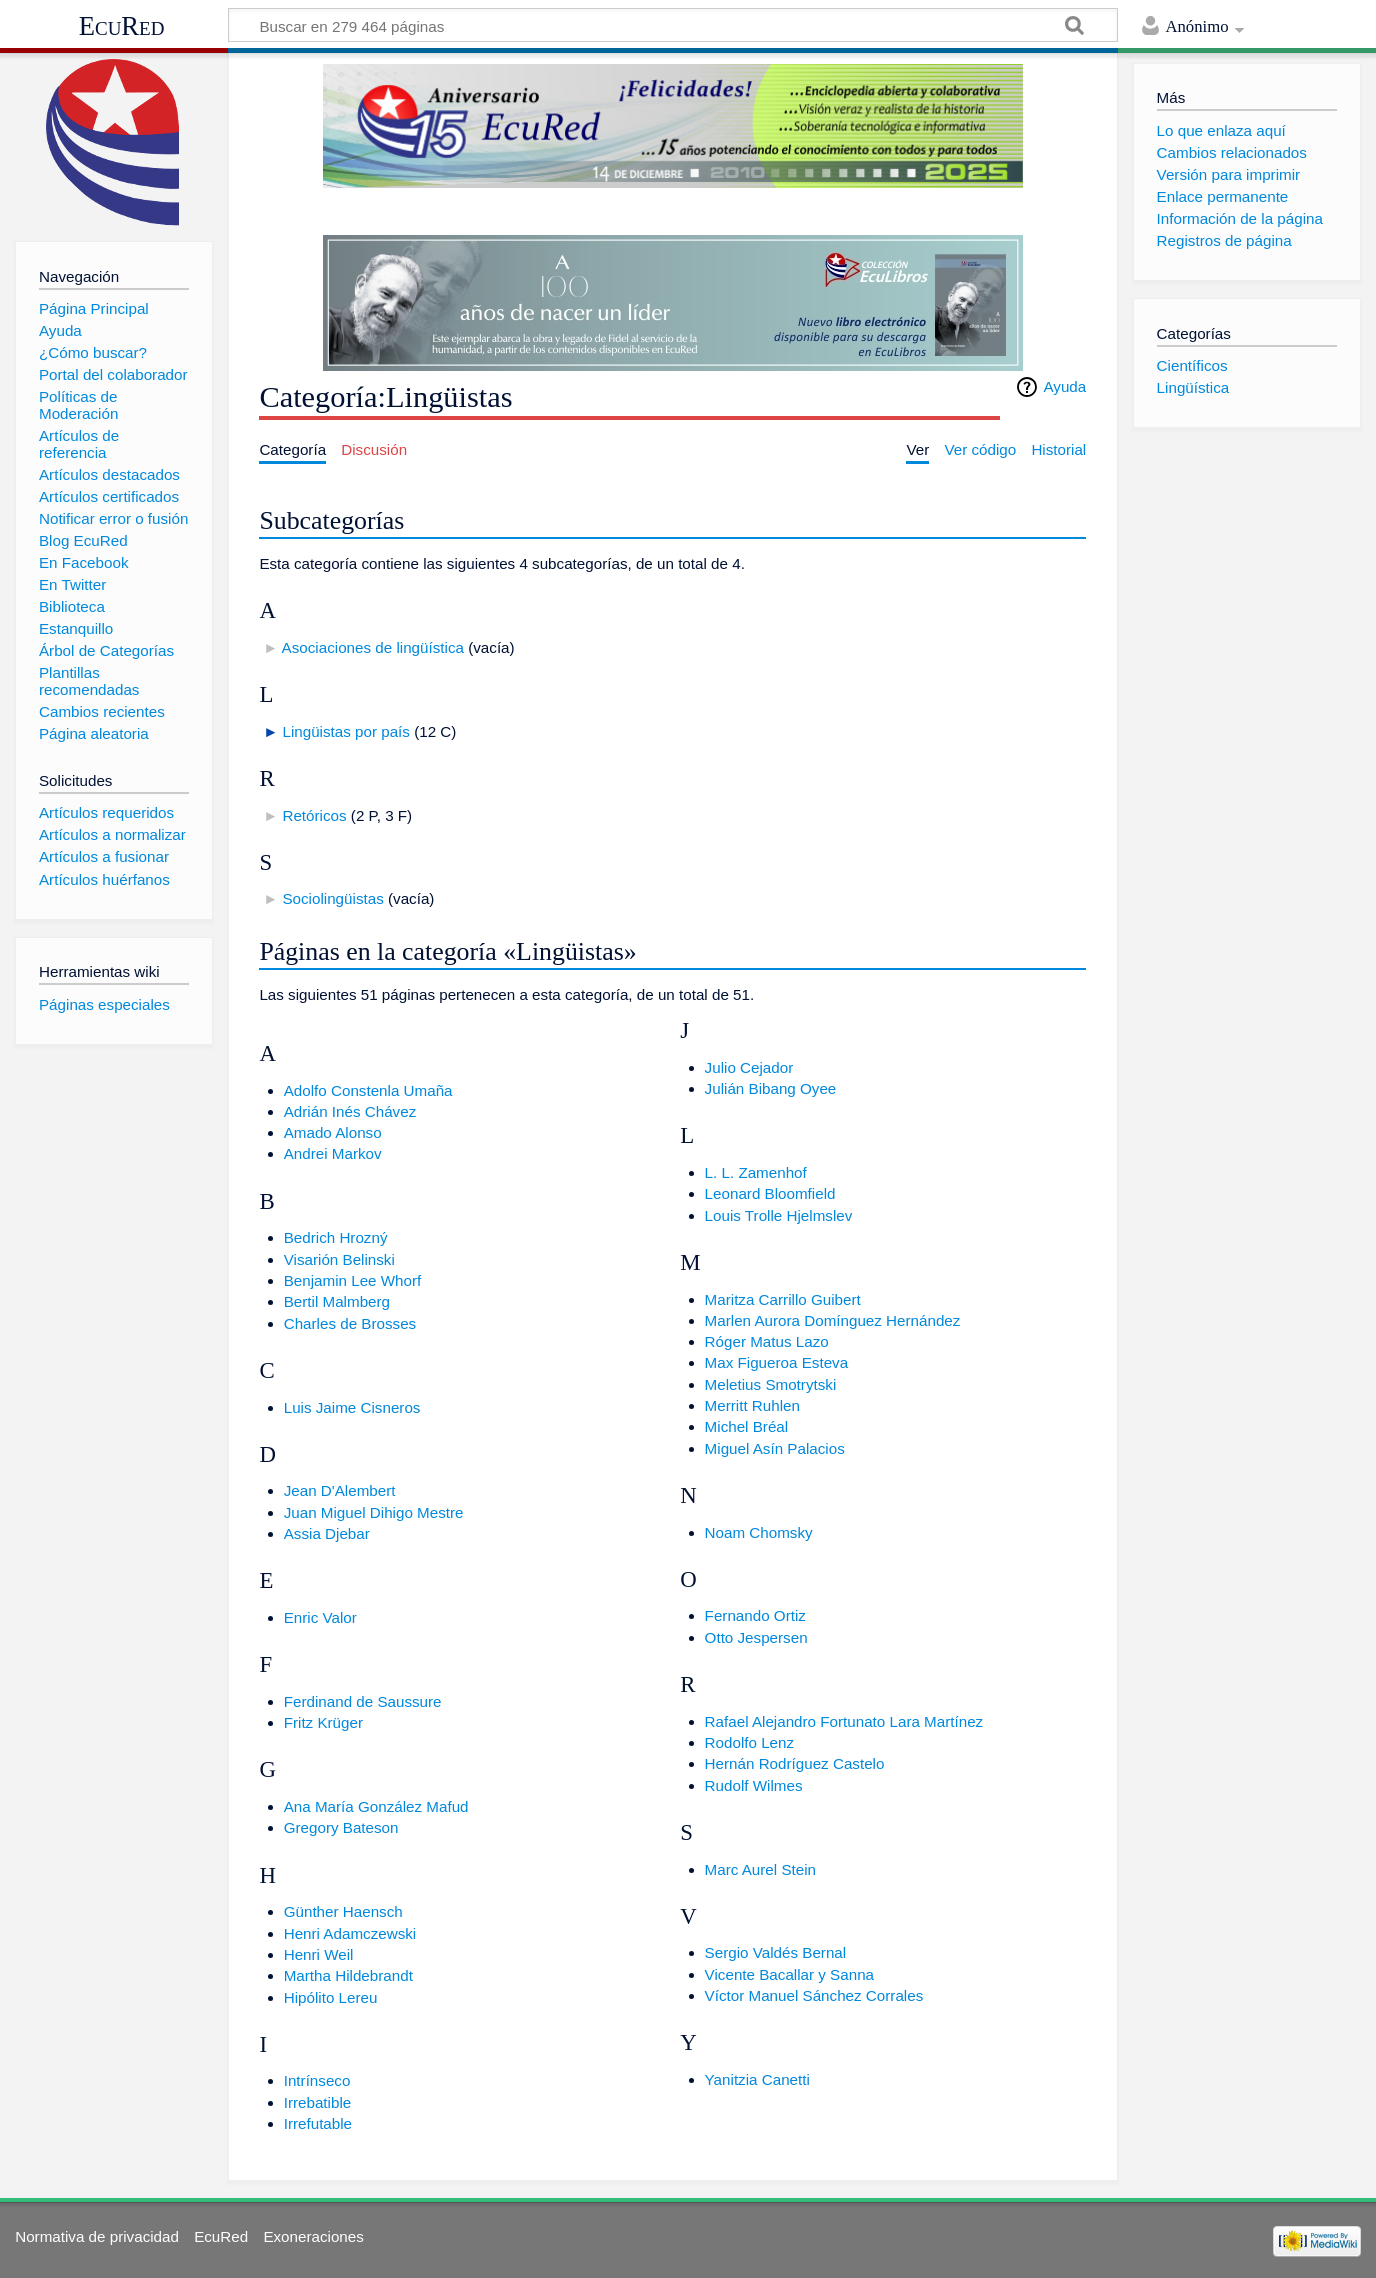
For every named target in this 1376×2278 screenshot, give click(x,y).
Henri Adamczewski (350, 1933)
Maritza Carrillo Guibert (783, 1299)
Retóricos (314, 815)
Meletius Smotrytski (771, 1384)
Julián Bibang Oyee (771, 1088)
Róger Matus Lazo (767, 1341)
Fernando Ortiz (755, 1615)
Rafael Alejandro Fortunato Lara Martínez (844, 1721)
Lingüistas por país (346, 731)
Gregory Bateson (341, 1827)
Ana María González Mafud (376, 1806)
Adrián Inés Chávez (350, 1111)
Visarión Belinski (339, 1259)
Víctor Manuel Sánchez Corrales (814, 1995)
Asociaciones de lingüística (373, 647)
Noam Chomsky (759, 1532)
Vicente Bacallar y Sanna (789, 1974)
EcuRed (122, 26)
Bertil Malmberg (337, 1301)
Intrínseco (317, 2080)
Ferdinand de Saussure (363, 1701)
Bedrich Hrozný (336, 1237)
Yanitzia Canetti (757, 2079)
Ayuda (1064, 386)
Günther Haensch (343, 1911)
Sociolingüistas (332, 898)
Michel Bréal (747, 1426)
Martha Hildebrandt (348, 1975)
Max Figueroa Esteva (777, 1362)
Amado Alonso (333, 1132)
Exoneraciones (313, 2236)
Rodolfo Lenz (750, 1742)
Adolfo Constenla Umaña (368, 1090)
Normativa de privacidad (97, 2236)
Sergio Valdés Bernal (776, 1952)
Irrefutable (318, 2123)
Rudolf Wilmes (754, 1785)
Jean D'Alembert (340, 1490)
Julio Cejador (749, 1067)
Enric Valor (320, 1617)
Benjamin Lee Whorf (353, 1280)
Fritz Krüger (323, 1722)
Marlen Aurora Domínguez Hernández (833, 1320)
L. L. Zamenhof (756, 1172)
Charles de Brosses (350, 1323)
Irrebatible (318, 2102)
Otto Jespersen (756, 1637)
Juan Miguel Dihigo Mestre (374, 1512)
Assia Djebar (327, 1533)
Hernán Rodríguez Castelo (795, 1763)
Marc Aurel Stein (760, 1869)
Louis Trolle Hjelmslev (779, 1215)
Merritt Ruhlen (752, 1405)
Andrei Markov (333, 1153)
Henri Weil (319, 1954)
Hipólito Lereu (331, 1997)
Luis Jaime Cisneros (352, 1407)
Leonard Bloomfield (770, 1193)
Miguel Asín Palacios (775, 1448)
